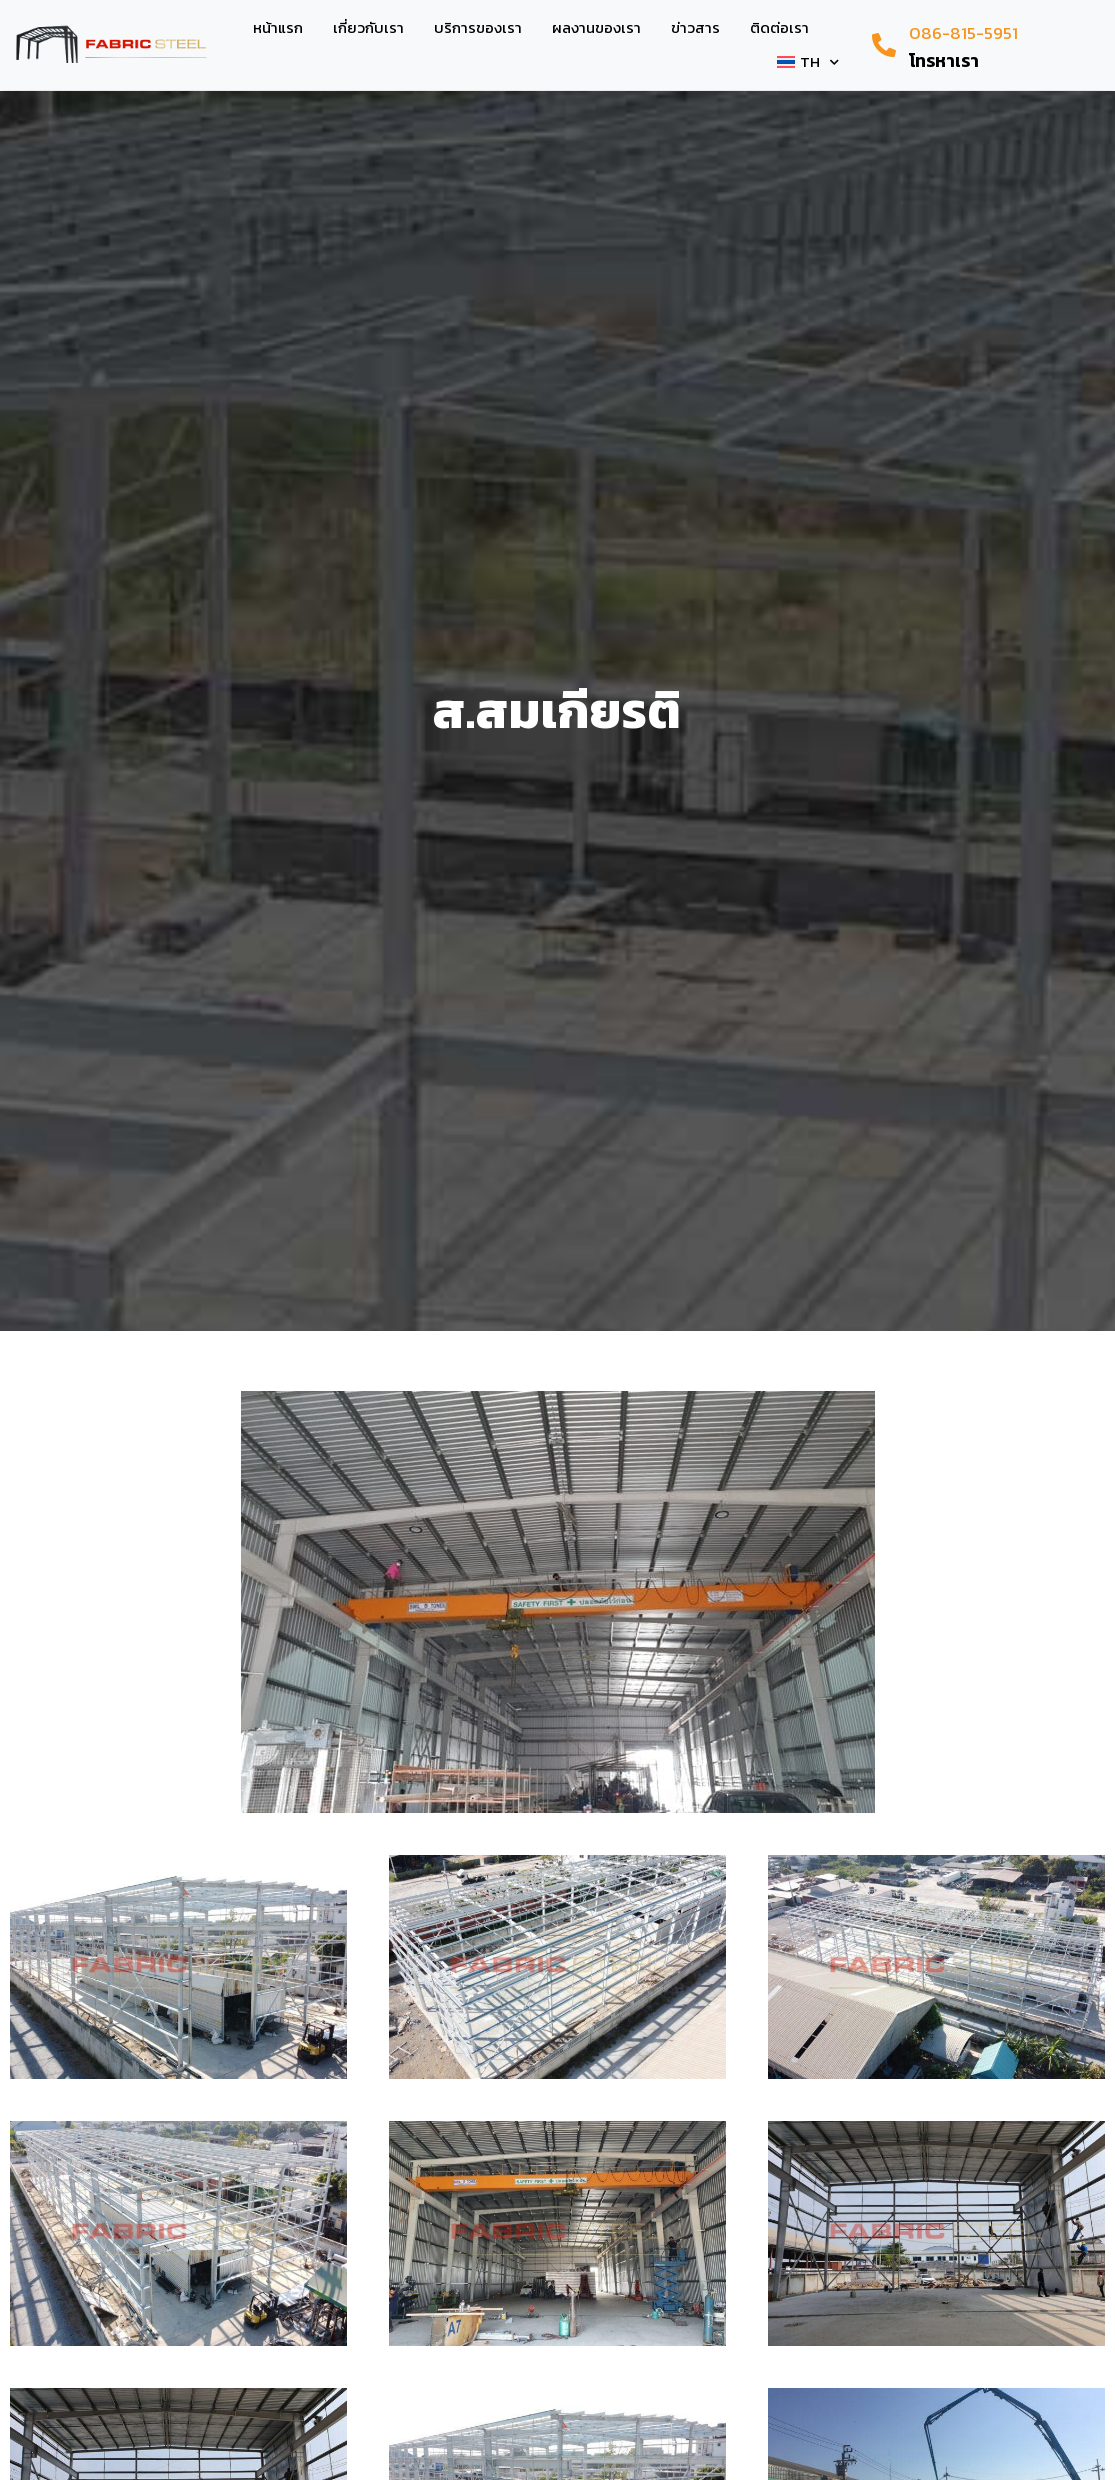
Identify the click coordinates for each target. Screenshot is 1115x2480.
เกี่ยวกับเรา (368, 27)
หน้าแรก (278, 27)
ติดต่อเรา (779, 27)
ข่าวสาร (695, 27)
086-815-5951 (963, 33)
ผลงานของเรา (596, 27)
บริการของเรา (478, 27)
